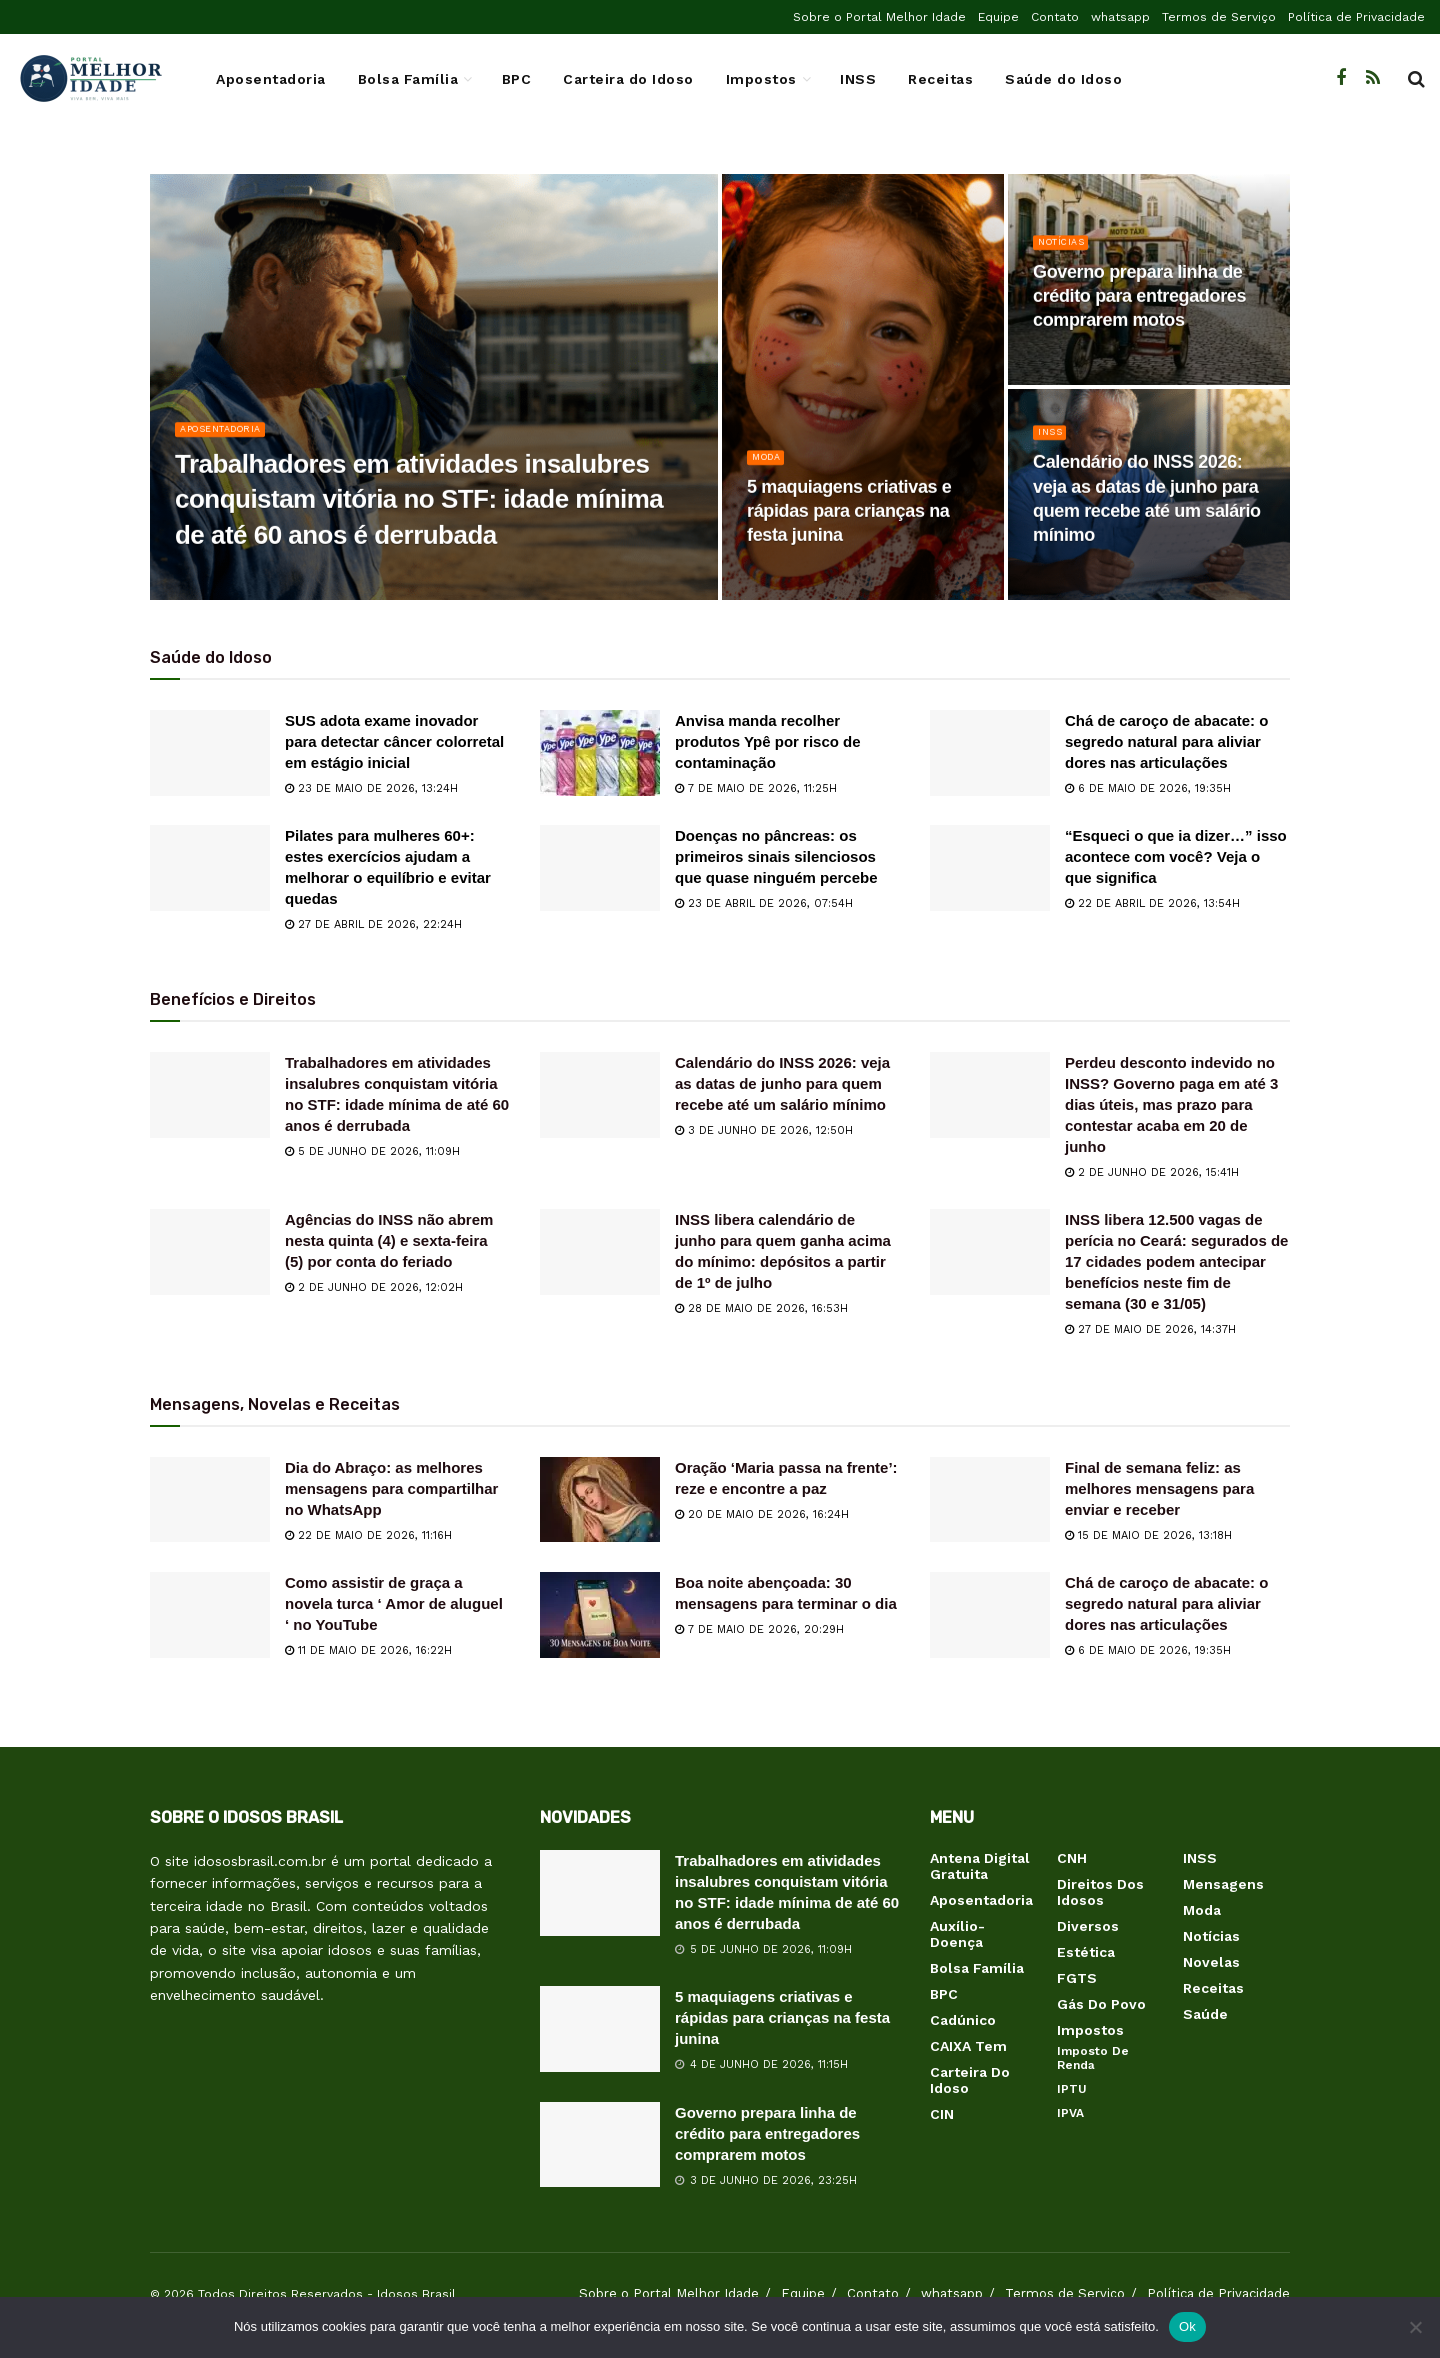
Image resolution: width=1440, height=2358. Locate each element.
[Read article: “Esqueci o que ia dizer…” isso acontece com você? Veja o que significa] (990, 868)
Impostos (761, 79)
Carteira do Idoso (628, 79)
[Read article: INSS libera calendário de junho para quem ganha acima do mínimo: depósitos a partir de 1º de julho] (600, 1252)
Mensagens (1223, 1884)
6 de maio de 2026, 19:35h (1148, 788)
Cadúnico (963, 2020)
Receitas (940, 79)
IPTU (1072, 2089)
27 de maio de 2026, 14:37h (1150, 1329)
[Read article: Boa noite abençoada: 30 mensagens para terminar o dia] (600, 1615)
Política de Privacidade (1356, 17)
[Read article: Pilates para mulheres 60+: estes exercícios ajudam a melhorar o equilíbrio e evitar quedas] (210, 868)
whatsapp (1120, 17)
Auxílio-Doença (957, 1934)
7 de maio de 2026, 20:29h (759, 1629)
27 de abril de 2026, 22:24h (373, 924)
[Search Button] (1416, 79)
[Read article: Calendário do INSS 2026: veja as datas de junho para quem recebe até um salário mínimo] (600, 1095)
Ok (1187, 2326)
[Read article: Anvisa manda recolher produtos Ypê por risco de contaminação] (600, 753)
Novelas (1211, 1962)
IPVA (1070, 2113)
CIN (942, 2114)
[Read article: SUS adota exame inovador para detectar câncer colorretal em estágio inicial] (210, 753)
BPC (517, 79)
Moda (769, 476)
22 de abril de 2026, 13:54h (1152, 903)
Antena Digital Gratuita (980, 1866)
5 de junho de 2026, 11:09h (372, 1151)
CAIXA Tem (968, 2046)
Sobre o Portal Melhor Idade (879, 17)
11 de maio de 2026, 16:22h (368, 1650)
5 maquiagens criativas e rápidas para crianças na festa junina (782, 2017)
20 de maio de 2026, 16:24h (762, 1514)
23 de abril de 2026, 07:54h (764, 903)
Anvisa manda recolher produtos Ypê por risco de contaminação (768, 741)
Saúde (1205, 2014)
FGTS (1077, 1978)
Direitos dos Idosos (1100, 1892)
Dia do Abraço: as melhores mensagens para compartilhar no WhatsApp (391, 1488)
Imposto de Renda (1093, 2058)
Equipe (998, 17)
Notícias (1066, 261)
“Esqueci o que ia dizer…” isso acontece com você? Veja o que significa (1176, 856)
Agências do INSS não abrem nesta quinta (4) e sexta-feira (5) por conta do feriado (389, 1240)
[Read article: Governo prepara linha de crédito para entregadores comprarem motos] (600, 2145)
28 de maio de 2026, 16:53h (761, 1308)
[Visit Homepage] (90, 79)
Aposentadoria (271, 79)
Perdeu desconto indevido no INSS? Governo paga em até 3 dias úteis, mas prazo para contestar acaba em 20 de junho (1171, 1104)
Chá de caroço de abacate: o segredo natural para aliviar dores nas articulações (1166, 741)
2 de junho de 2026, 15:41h (1152, 1172)
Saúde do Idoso (1063, 79)
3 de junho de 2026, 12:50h (764, 1130)
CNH (1072, 1858)
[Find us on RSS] (1373, 78)
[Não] (1415, 2327)
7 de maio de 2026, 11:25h (756, 788)
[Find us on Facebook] (1341, 78)
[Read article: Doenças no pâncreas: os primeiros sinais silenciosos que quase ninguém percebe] (600, 868)
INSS (858, 79)
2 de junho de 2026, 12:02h (374, 1287)
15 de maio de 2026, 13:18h (1148, 1535)
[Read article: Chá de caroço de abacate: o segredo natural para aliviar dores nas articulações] (990, 753)
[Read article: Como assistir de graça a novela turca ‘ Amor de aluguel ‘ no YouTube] (210, 1615)
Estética (1086, 1952)
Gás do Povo (1101, 2004)
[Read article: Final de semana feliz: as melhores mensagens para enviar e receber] (990, 1500)
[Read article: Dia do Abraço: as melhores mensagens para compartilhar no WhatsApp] (210, 1500)
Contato (1055, 17)
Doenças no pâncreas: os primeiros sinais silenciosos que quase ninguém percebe (776, 856)
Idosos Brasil (416, 2294)
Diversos (1088, 1926)
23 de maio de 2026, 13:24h (371, 788)
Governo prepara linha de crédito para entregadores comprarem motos (767, 2133)
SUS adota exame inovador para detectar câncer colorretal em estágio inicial (394, 741)
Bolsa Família (408, 79)
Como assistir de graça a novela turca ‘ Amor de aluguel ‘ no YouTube (394, 1603)
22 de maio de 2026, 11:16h (368, 1535)
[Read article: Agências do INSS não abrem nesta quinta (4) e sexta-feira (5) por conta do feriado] (210, 1252)
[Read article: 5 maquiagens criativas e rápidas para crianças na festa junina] (600, 2029)
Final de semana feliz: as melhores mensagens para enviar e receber (1159, 1488)
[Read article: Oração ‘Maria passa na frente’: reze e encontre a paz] (600, 1500)
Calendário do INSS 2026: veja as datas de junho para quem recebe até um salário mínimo (782, 1083)
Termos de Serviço (1219, 17)
